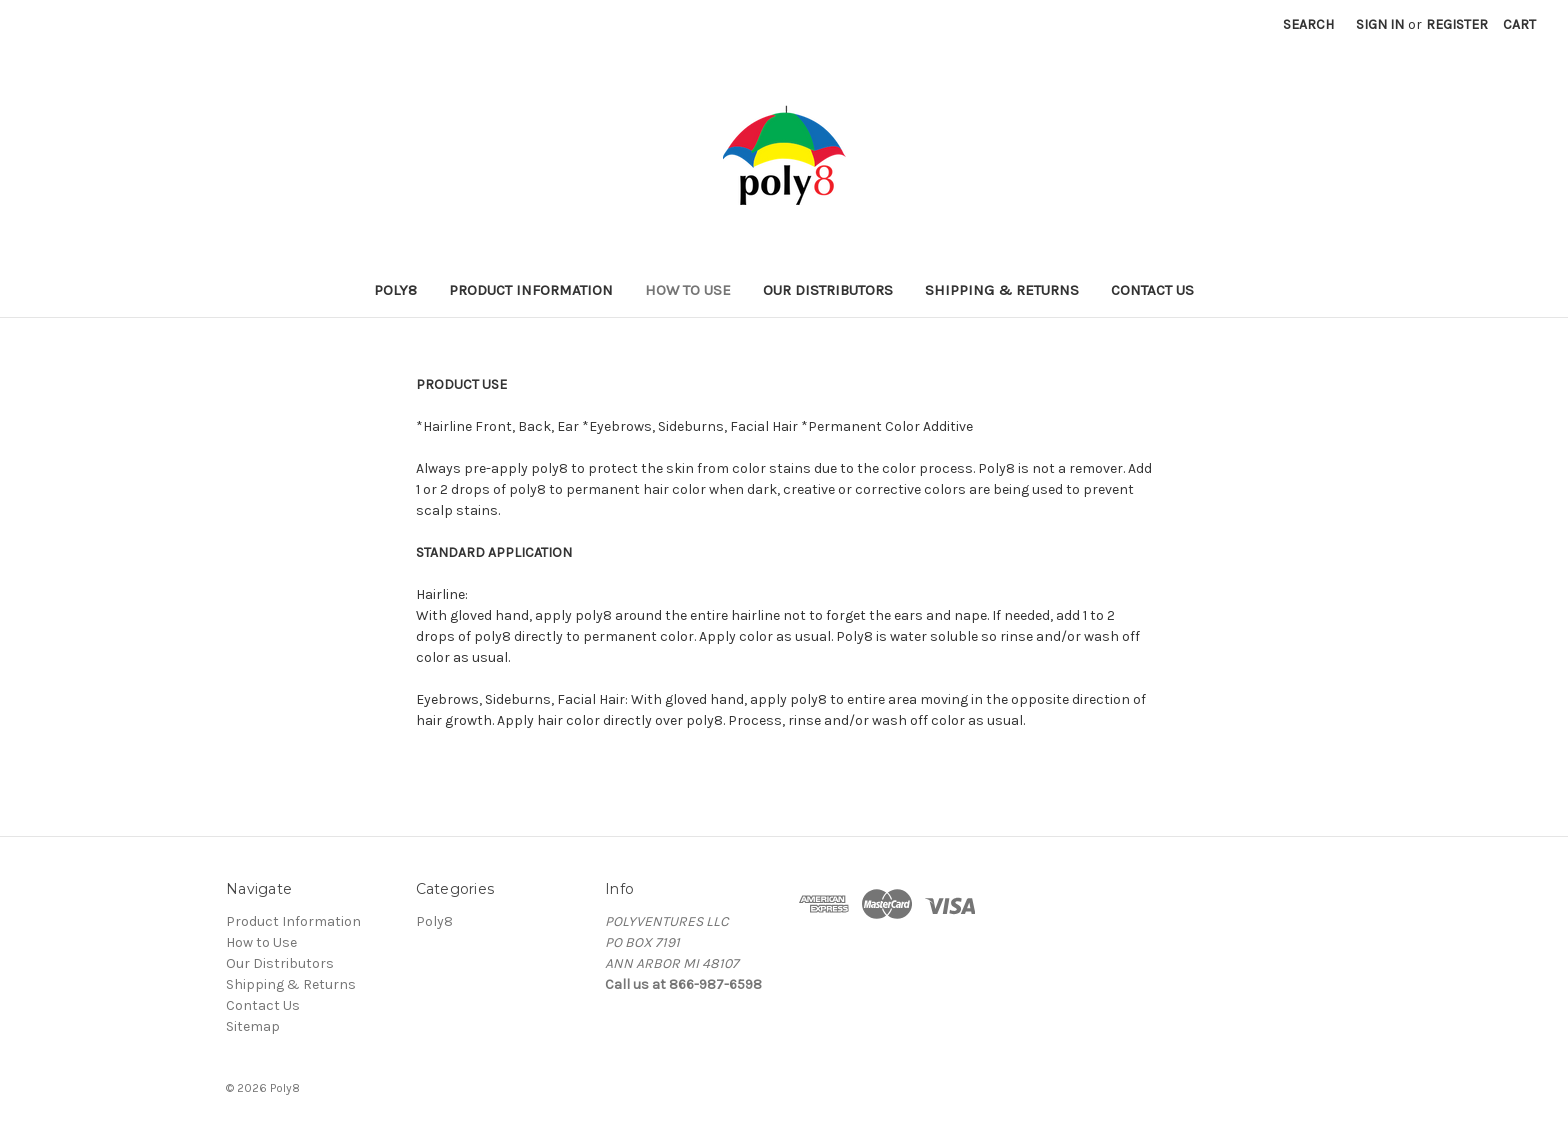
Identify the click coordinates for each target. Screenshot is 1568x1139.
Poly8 (395, 290)
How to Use (688, 290)
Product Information (531, 290)
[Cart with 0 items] (1519, 24)
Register (1457, 24)
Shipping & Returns (1002, 290)
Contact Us (1152, 290)
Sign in (1380, 24)
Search (1308, 24)
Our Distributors (828, 290)
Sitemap (253, 1026)
